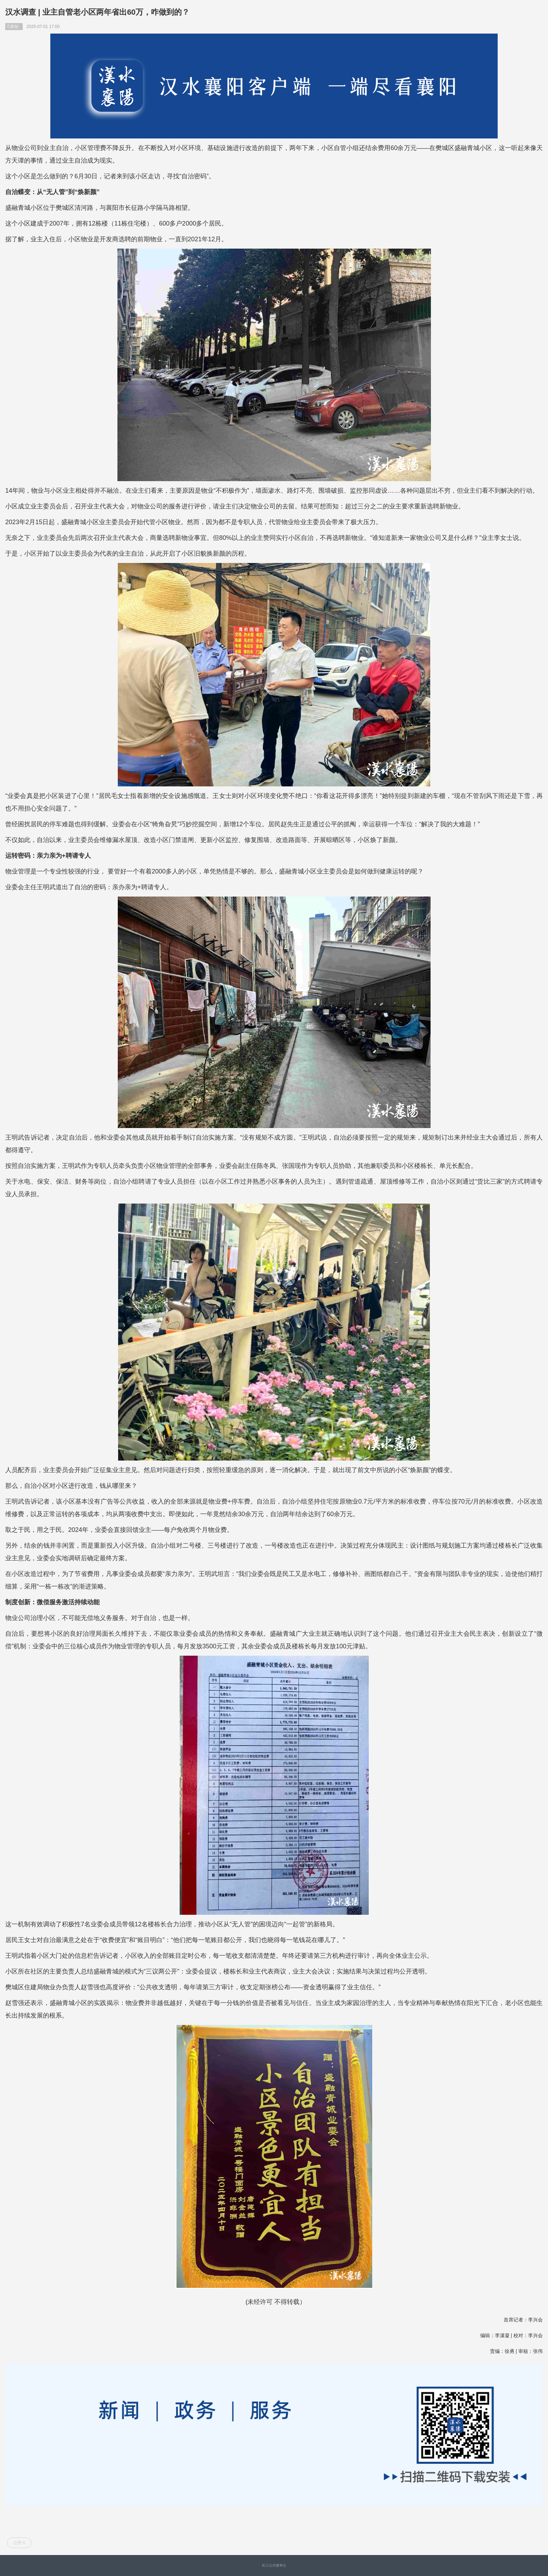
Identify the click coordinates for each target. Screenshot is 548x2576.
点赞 (19, 2542)
